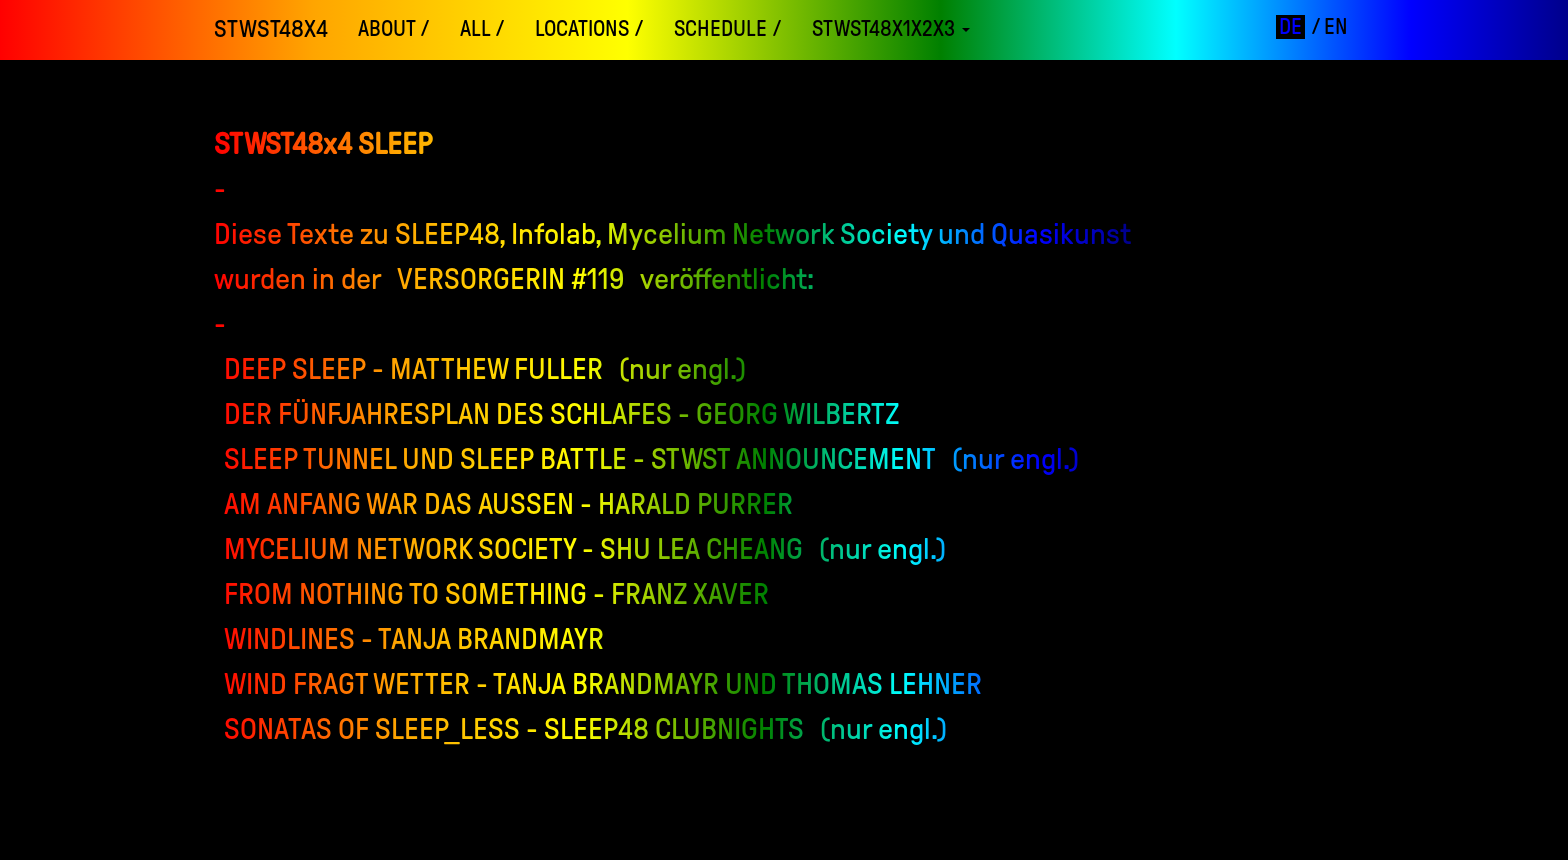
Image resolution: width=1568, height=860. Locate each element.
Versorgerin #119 (511, 278)
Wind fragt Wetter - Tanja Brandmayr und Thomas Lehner (603, 683)
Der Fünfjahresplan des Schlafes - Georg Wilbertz (562, 413)
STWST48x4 (271, 29)
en (1336, 27)
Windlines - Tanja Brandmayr (414, 638)
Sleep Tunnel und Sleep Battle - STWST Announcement (580, 458)
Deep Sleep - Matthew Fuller (413, 368)
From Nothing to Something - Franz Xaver (496, 593)
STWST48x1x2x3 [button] (891, 29)
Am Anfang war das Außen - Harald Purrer (508, 503)
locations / (589, 29)
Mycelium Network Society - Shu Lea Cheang (513, 548)
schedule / (728, 29)
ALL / (482, 29)
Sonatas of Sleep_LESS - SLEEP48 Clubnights (514, 728)
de (1290, 27)
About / (394, 29)
